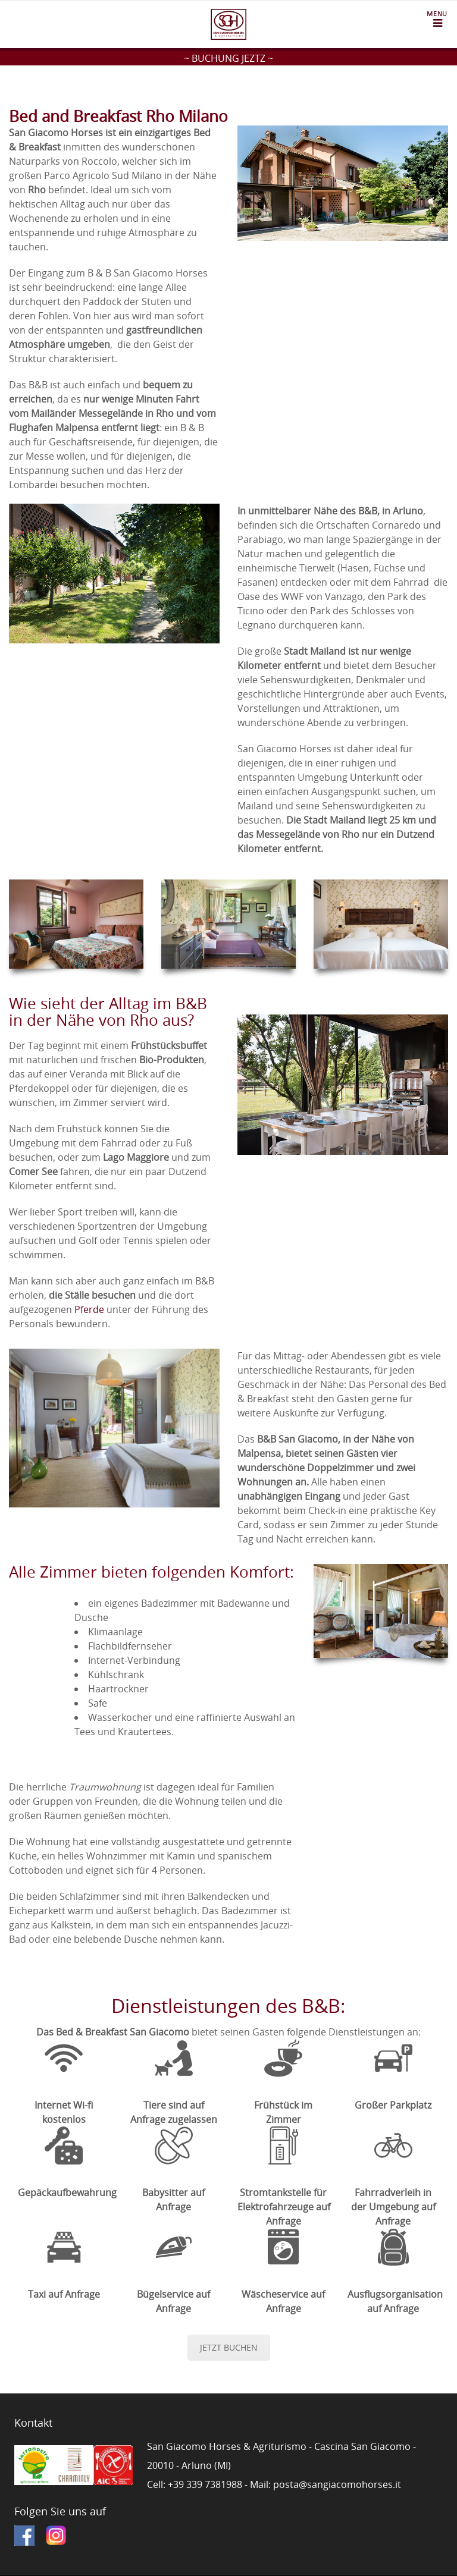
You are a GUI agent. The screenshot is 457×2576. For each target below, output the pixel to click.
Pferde (89, 1309)
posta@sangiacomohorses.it (337, 2484)
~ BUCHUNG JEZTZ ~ (228, 58)
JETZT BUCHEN (229, 2347)
